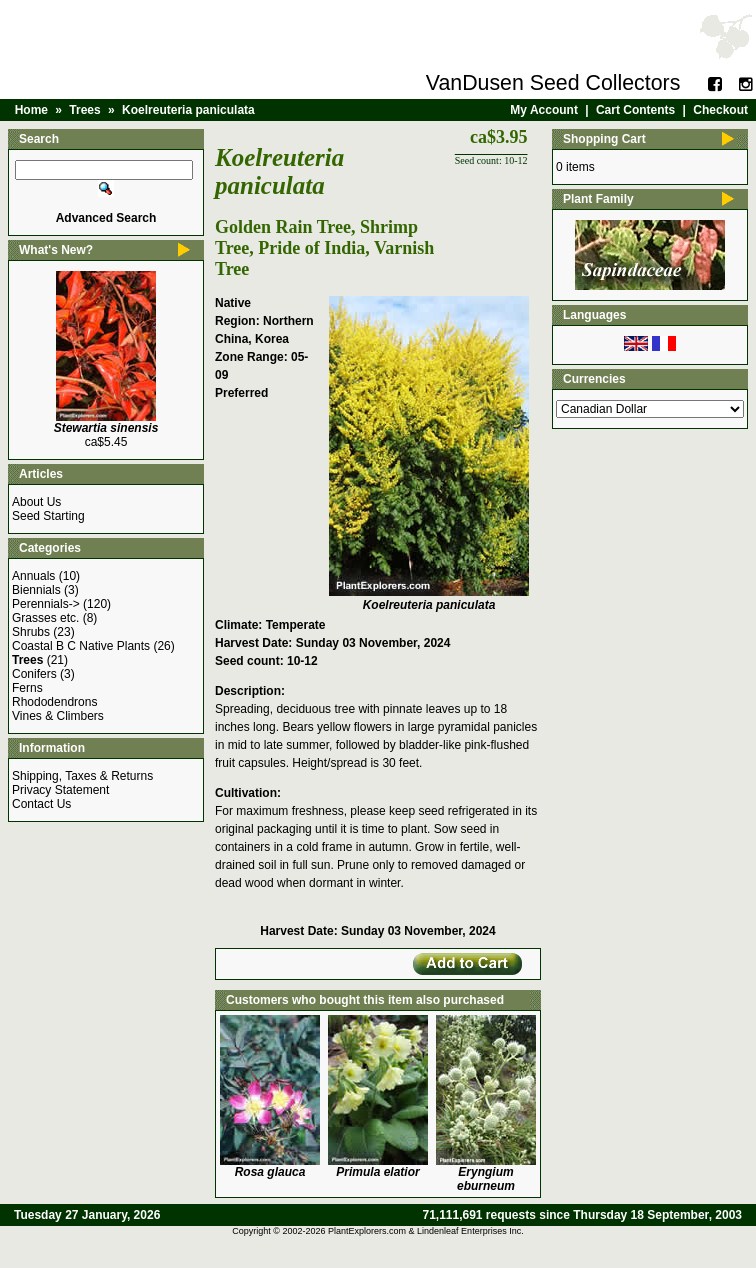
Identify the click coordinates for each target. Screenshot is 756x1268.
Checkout (720, 110)
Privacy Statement (60, 790)
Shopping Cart (604, 139)
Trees (84, 110)
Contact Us (41, 804)
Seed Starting (48, 516)
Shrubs (31, 632)
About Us (36, 502)
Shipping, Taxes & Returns (82, 776)
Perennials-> (46, 604)
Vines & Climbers (58, 716)
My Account (544, 110)
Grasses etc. (45, 618)
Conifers (34, 674)
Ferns (27, 688)
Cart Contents (635, 110)
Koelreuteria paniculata (188, 110)
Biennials (36, 590)
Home (31, 110)
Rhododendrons (54, 702)
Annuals (33, 576)
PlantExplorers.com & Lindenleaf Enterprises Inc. (426, 1231)
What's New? (56, 250)
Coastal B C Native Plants (81, 646)
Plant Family (598, 199)
